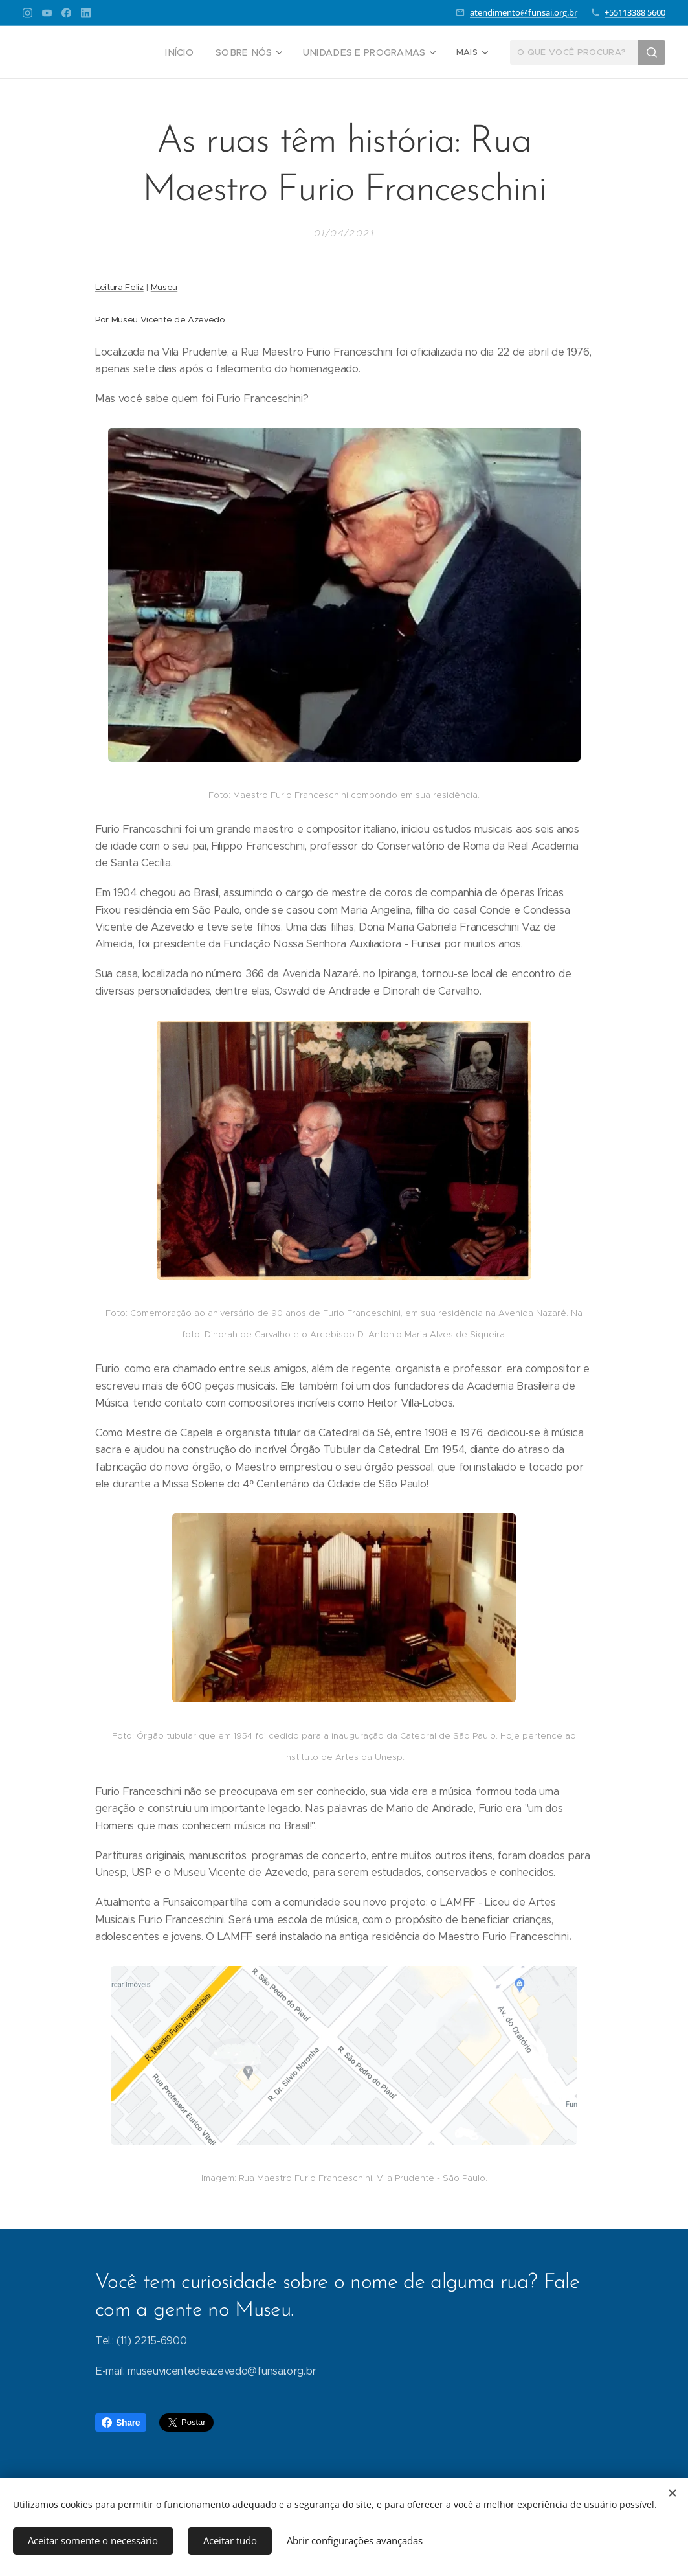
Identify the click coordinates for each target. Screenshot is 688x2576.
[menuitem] (93, 52)
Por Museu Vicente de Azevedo (160, 319)
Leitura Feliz (119, 287)
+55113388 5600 (635, 12)
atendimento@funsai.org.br (523, 12)
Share (121, 2422)
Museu (164, 287)
